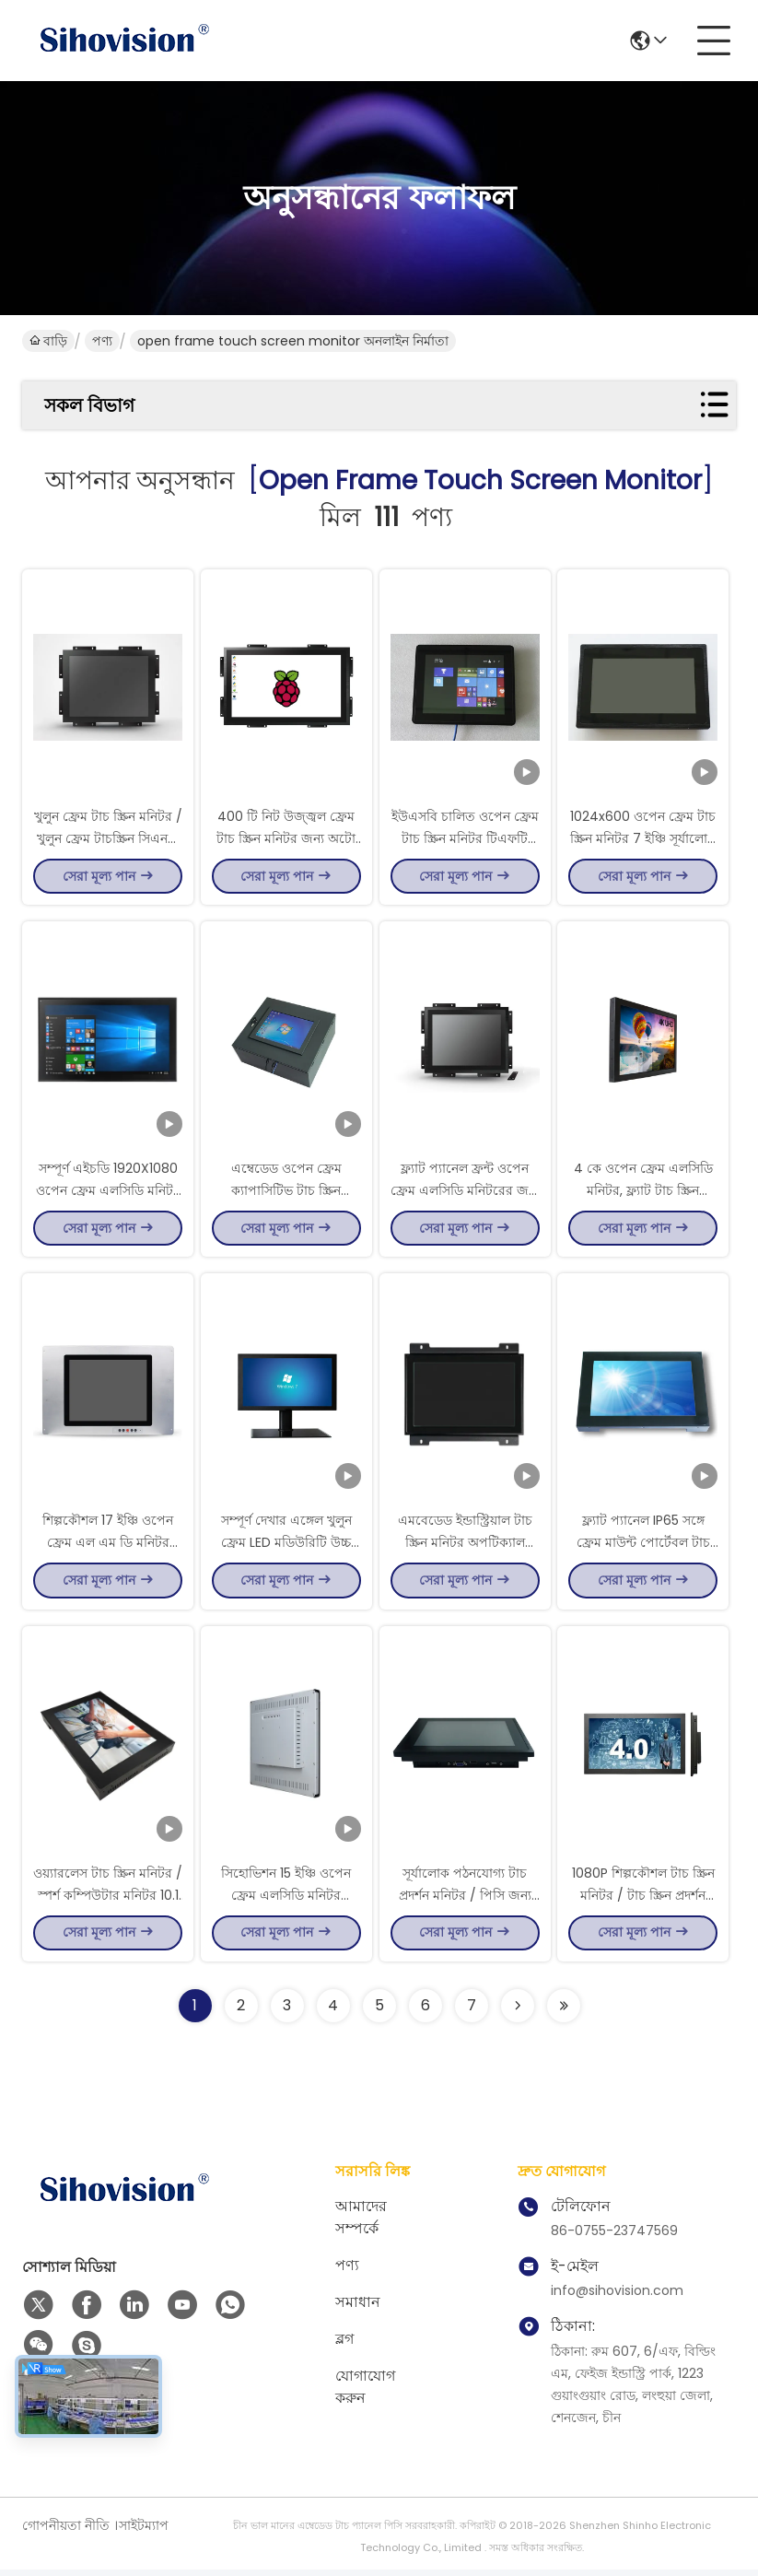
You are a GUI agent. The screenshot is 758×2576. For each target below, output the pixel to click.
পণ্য (102, 341)
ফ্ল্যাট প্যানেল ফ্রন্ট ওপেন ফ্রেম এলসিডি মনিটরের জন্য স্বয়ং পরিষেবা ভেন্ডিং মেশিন (465, 1192)
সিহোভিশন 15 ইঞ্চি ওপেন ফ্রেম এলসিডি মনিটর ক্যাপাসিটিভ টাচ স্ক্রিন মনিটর (286, 1899)
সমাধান (357, 2308)
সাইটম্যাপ (144, 2532)
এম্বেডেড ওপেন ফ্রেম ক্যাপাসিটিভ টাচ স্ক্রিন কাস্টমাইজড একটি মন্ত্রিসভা (286, 1192)
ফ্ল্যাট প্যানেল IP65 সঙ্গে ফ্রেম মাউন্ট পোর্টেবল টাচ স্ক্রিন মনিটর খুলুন (643, 1546)
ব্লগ (344, 2345)
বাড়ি (48, 341)
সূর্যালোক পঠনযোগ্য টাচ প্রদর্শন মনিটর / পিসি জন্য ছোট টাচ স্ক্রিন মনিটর (465, 1899)
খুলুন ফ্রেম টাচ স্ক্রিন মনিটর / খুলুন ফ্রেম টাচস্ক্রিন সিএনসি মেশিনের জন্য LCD (108, 838)
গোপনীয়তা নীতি (66, 2532)
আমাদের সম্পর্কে (361, 2223)
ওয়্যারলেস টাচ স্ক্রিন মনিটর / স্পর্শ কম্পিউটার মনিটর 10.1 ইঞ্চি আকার (107, 1899)
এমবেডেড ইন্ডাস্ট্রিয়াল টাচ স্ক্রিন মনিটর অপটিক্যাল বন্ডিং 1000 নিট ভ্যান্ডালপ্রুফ (465, 1546)
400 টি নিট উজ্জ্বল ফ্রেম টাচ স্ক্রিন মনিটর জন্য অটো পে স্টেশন (286, 838)
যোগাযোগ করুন (365, 2393)
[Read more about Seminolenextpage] (517, 2012)
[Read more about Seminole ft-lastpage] (563, 2012)
